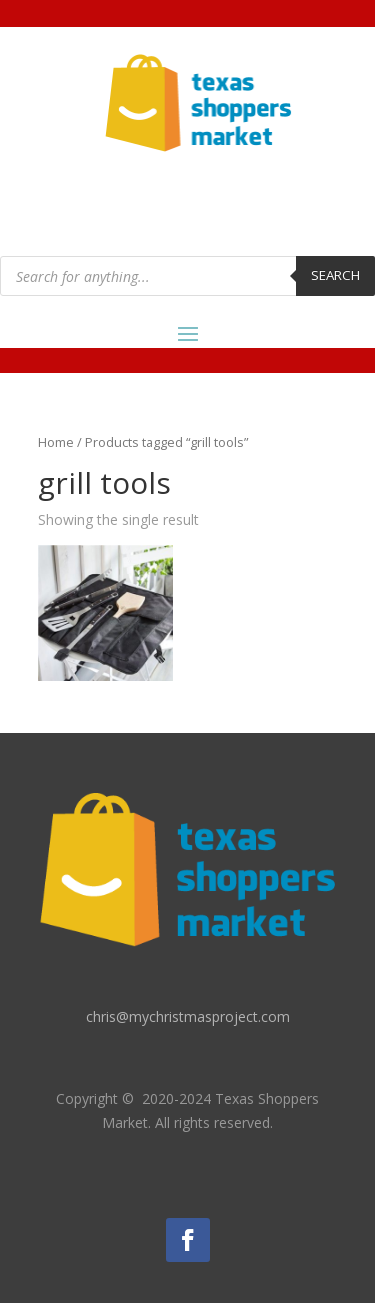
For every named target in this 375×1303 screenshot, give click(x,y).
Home (56, 442)
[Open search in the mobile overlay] (187, 276)
